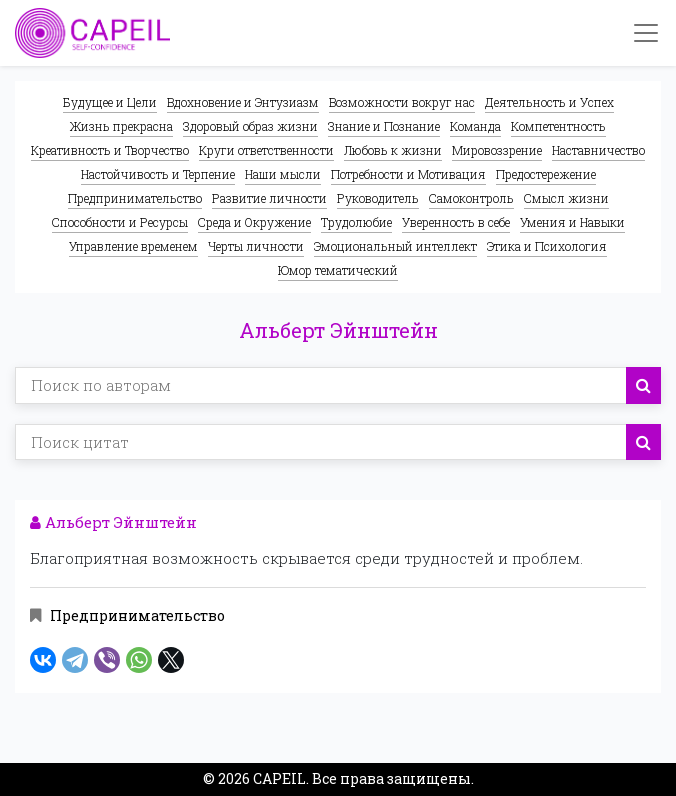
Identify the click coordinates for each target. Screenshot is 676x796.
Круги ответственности (266, 150)
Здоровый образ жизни (250, 126)
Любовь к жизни (393, 150)
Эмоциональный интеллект (395, 246)
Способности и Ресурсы (120, 222)
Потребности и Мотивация (408, 174)
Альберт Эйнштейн (113, 522)
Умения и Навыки (572, 222)
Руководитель (378, 198)
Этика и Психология (547, 246)
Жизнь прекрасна (121, 126)
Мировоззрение (497, 150)
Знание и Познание (384, 126)
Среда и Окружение (254, 222)
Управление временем (133, 246)
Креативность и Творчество (110, 150)
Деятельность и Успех (549, 102)
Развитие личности (269, 198)
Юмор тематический (338, 270)
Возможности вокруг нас (402, 102)
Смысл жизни (566, 198)
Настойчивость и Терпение (158, 174)
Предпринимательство (135, 198)
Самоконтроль (471, 198)
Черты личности (256, 246)
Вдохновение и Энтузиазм (243, 102)
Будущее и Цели (110, 102)
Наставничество (598, 150)
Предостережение (546, 174)
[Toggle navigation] (646, 33)
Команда (475, 126)
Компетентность (558, 126)
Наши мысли (283, 174)
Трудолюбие (356, 222)
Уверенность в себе (456, 222)
